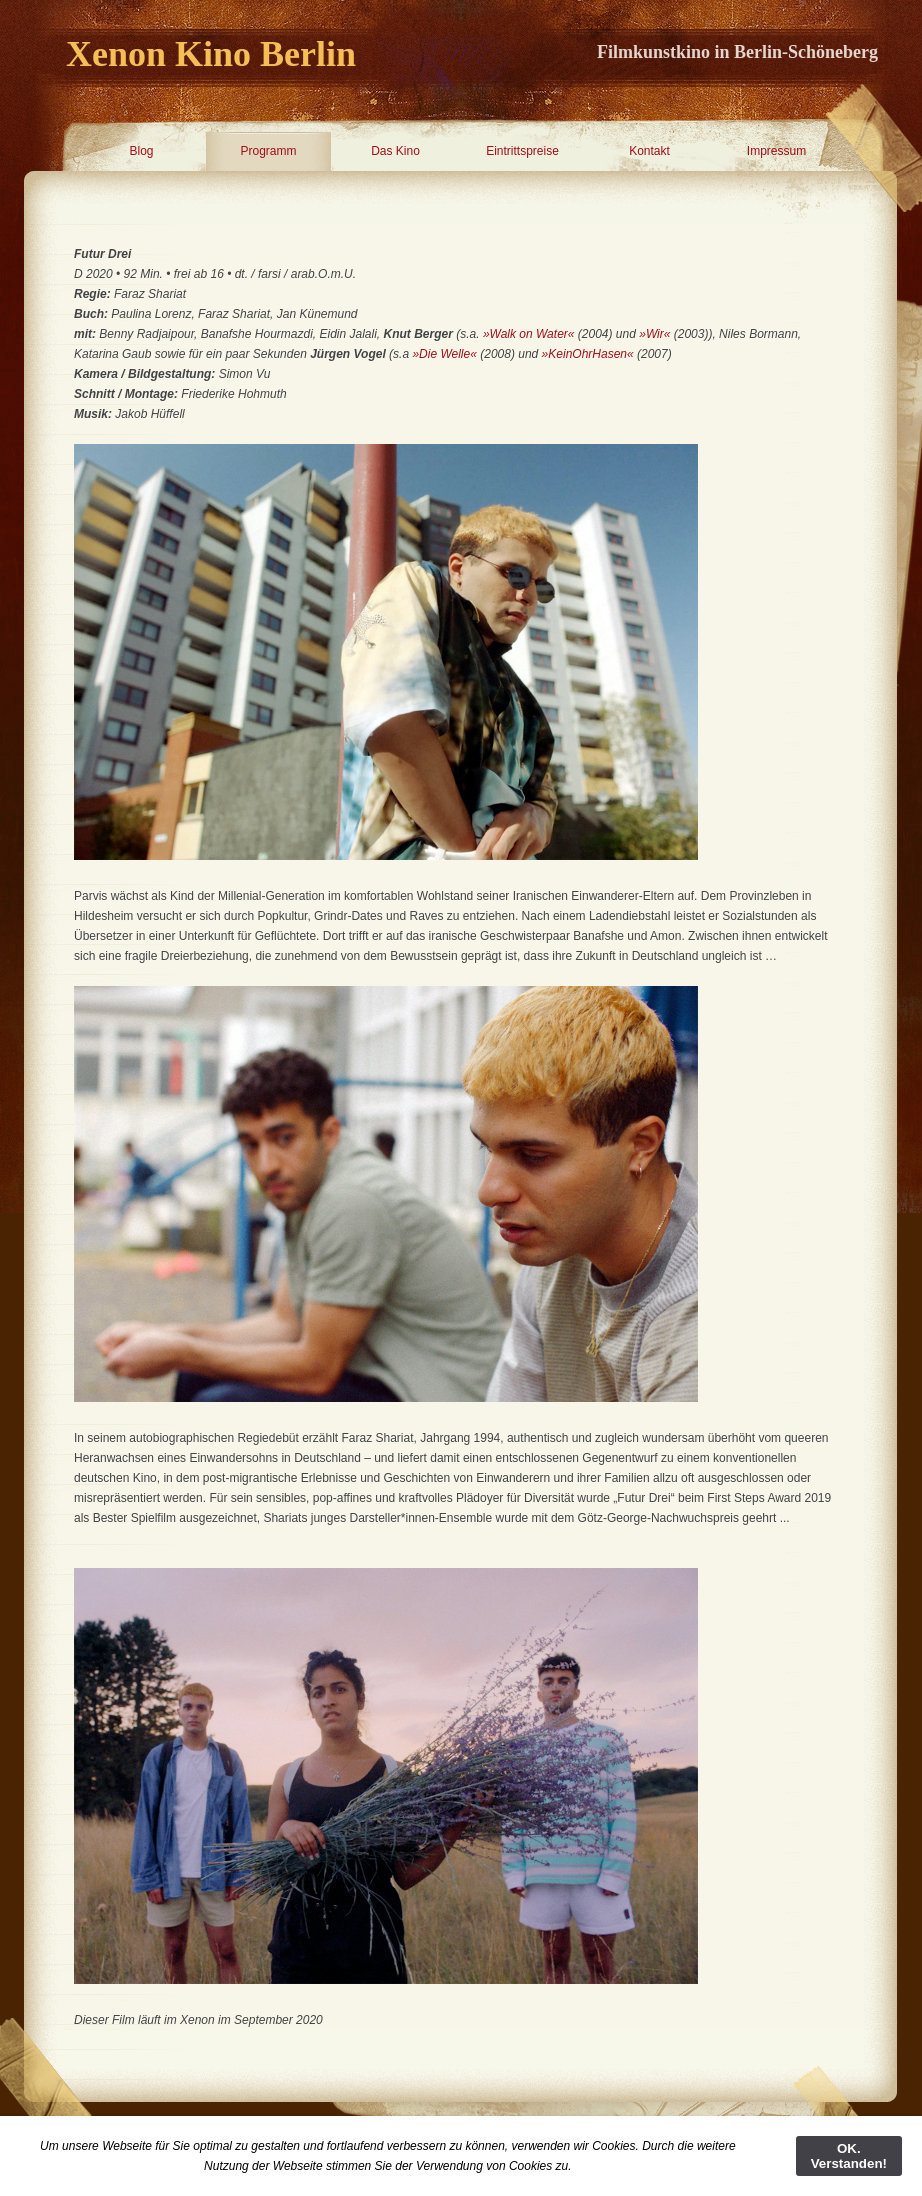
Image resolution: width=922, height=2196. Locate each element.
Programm (268, 151)
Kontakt (649, 151)
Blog (141, 151)
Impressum (776, 151)
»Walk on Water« (529, 334)
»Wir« (654, 334)
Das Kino (395, 151)
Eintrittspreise (522, 151)
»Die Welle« (444, 354)
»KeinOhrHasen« (589, 354)
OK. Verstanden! (849, 2156)
